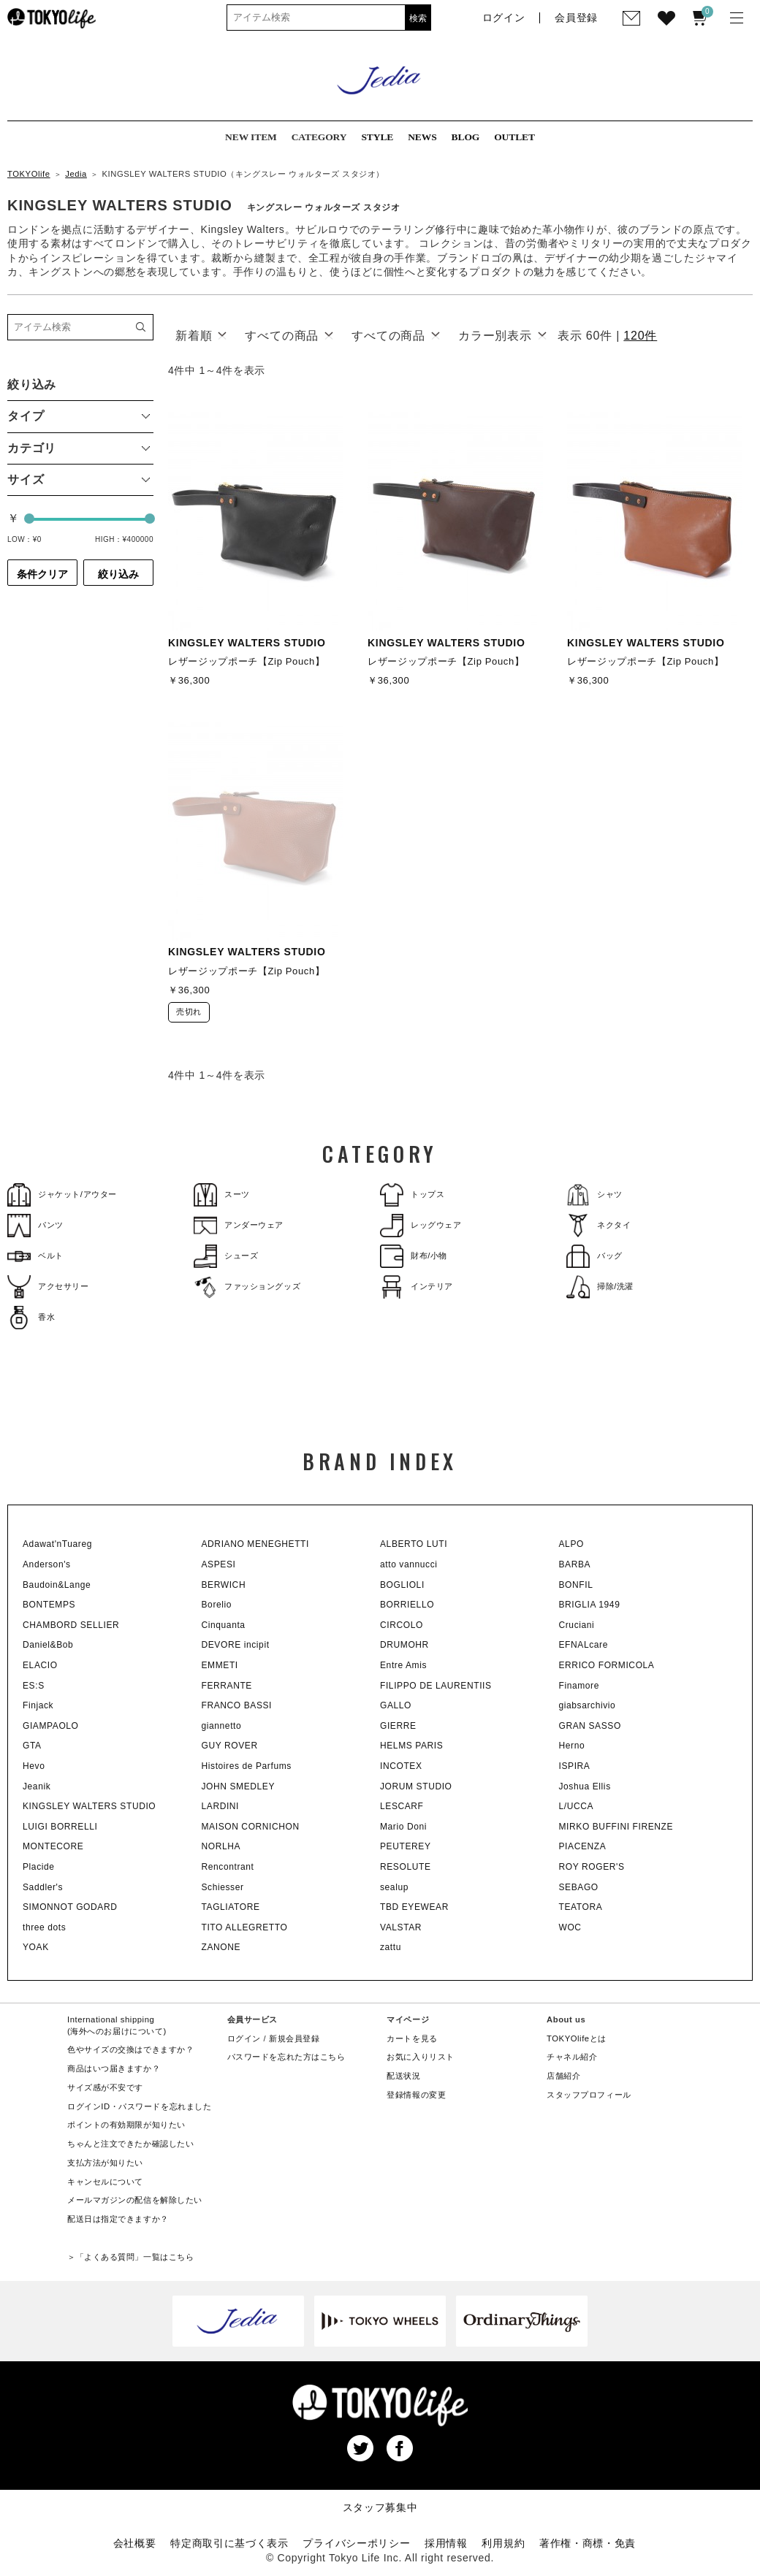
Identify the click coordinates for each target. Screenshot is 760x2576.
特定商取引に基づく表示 (229, 2543)
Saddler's (43, 1887)
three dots (44, 1927)
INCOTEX (401, 1766)
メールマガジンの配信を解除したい (134, 2199)
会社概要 (134, 2543)
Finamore (579, 1686)
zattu (390, 1947)
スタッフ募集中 (380, 2507)
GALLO (395, 1705)
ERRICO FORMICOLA (607, 1665)
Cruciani (577, 1625)
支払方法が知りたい (105, 2162)
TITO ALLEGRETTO (245, 1927)
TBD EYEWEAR (414, 1907)
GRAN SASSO (590, 1726)
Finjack (38, 1705)
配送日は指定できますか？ (118, 2218)
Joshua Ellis (585, 1786)
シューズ (226, 1256)
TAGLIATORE (231, 1907)
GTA (32, 1745)
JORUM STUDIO (416, 1786)
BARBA (575, 1564)
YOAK (36, 1947)
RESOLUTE (405, 1867)
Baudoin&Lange (57, 1585)
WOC (570, 1927)
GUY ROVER (230, 1745)
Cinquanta (224, 1625)
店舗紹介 (563, 2075)
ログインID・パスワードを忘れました (139, 2106)
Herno (572, 1745)
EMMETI (220, 1665)
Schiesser (223, 1887)
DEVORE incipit (236, 1645)
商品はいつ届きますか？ (113, 2068)
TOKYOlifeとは (577, 2038)
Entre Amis (403, 1665)
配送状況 (403, 2075)
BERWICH (224, 1585)
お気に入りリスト (421, 2056)
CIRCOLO (401, 1625)
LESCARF (402, 1806)
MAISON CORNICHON (251, 1827)
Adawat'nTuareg (57, 1544)
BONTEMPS (49, 1605)
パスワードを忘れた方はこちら (286, 2056)
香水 (31, 1317)
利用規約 (503, 2543)
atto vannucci (409, 1564)
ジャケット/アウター (62, 1194)
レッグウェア (420, 1225)
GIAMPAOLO (51, 1726)
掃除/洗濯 (600, 1286)
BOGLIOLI (402, 1585)
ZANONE (221, 1947)
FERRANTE (227, 1686)
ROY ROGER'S (592, 1867)
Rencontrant (228, 1867)
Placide (39, 1867)
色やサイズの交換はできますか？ (130, 2049)
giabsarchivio (587, 1705)
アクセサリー (47, 1286)
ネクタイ (598, 1225)
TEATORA (581, 1907)
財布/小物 (413, 1256)
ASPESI (219, 1564)
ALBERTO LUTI (413, 1544)
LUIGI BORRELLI (60, 1827)
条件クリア (42, 574)
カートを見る (412, 2038)
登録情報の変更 (416, 2094)
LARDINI (221, 1806)
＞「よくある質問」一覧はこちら (130, 2256)
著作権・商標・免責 (587, 2543)
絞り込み (118, 574)
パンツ (35, 1225)
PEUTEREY (405, 1846)
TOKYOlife (28, 173)
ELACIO (40, 1665)
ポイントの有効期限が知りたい (126, 2124)
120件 (640, 335)
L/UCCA (576, 1806)
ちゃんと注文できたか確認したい (130, 2143)
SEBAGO (578, 1887)
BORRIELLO (407, 1605)
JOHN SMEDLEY (239, 1786)
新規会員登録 (294, 2038)
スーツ (222, 1194)
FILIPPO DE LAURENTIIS (436, 1686)
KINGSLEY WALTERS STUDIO (89, 1806)
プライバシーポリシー (356, 2543)
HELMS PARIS (411, 1745)
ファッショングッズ (247, 1286)
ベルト (35, 1256)
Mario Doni (403, 1827)
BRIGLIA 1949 (589, 1605)
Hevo (34, 1766)
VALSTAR (401, 1927)
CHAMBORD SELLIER (71, 1625)
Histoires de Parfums (247, 1766)
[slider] (29, 518)
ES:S (34, 1686)
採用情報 (446, 2543)
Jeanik (36, 1786)
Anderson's (47, 1564)
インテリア (416, 1286)
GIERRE (398, 1726)
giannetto (222, 1726)
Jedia (76, 173)
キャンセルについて (105, 2181)
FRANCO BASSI (237, 1705)
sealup (394, 1887)
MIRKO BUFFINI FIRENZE (616, 1827)
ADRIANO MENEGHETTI (255, 1544)
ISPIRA (574, 1766)
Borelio (217, 1605)
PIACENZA (583, 1846)
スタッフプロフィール (589, 2094)
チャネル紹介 (572, 2056)
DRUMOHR (404, 1645)
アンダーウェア (239, 1225)
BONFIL (576, 1585)
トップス (412, 1194)
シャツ (594, 1194)
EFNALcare (583, 1645)
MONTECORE (53, 1846)
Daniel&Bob (48, 1645)
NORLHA (221, 1846)
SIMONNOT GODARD (70, 1907)
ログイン (244, 2038)
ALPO (571, 1544)
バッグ (594, 1256)
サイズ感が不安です (105, 2087)
